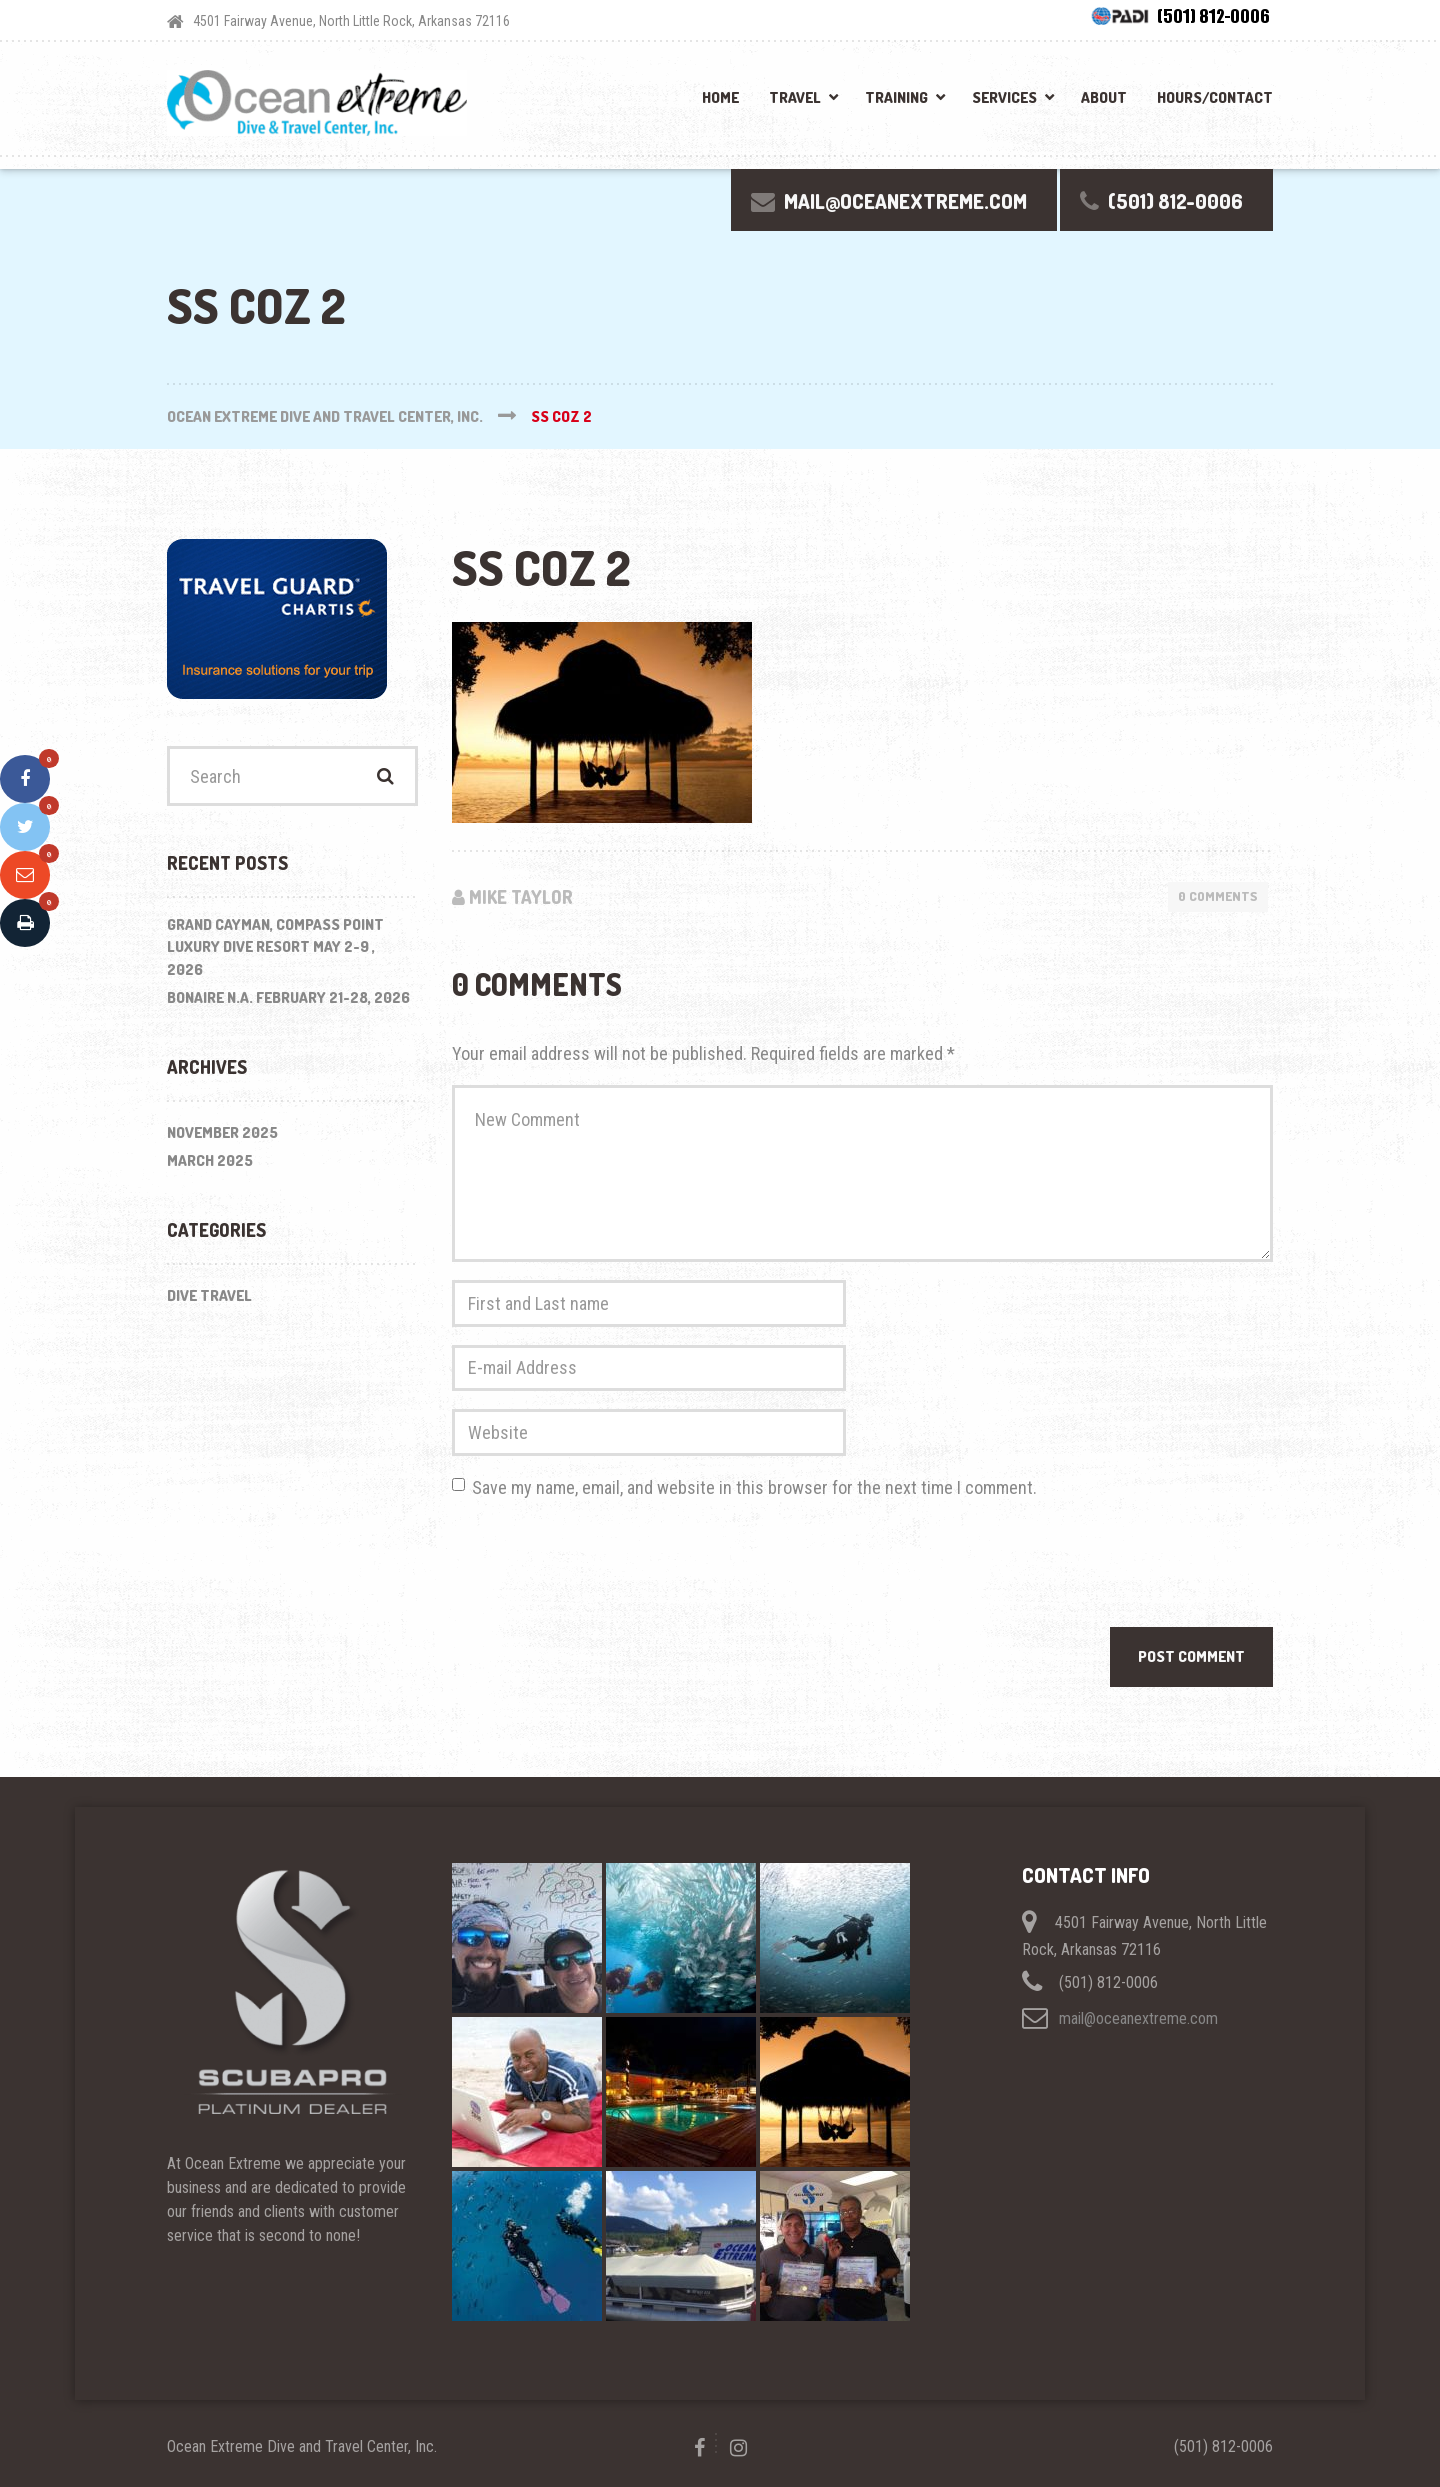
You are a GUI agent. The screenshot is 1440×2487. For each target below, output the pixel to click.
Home (720, 97)
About (1104, 97)
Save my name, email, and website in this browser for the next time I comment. (754, 1487)
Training (896, 97)
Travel (795, 97)
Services (1004, 97)
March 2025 (210, 1160)
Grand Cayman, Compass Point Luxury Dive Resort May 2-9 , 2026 (275, 947)
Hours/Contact (1215, 97)
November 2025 (222, 1132)
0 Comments (1218, 896)
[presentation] (604, 1568)
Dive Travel (209, 1295)
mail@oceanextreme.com (1138, 2018)
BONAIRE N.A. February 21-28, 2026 (288, 997)
